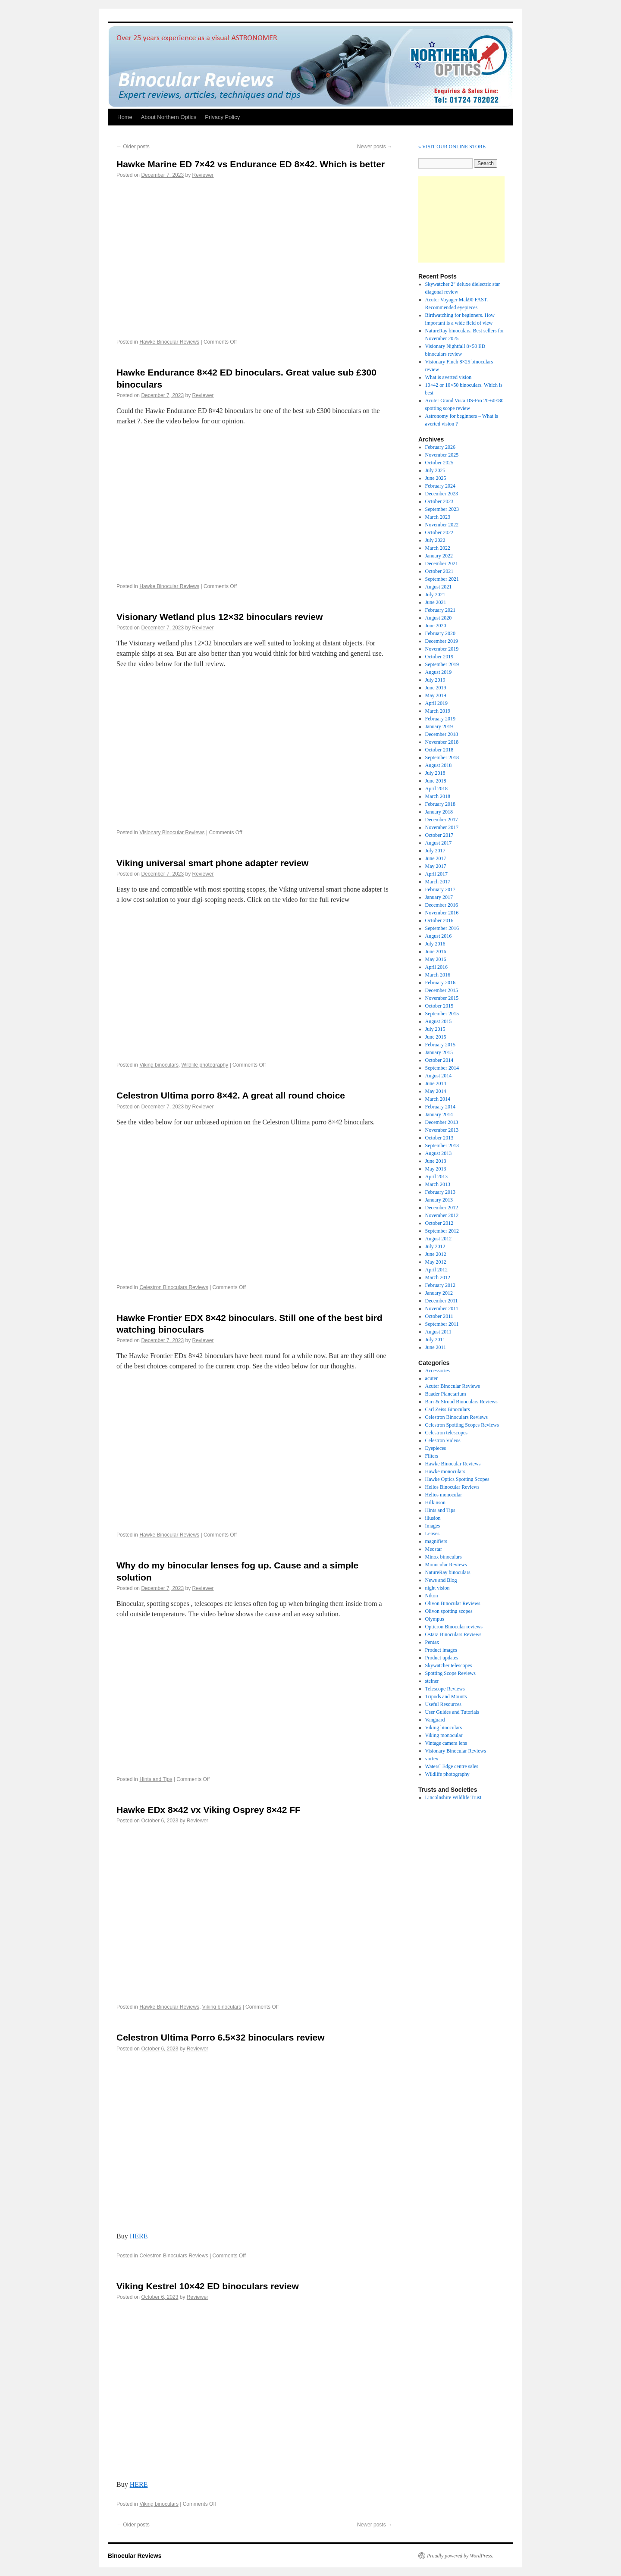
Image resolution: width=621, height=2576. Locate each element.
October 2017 (439, 835)
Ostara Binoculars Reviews (453, 1634)
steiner (432, 1681)
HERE (139, 2236)
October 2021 (439, 571)
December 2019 (441, 641)
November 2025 (442, 455)
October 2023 (439, 501)
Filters (432, 1456)
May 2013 (435, 1169)
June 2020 (435, 626)
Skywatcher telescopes (448, 1665)
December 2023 (441, 494)
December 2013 (441, 1122)
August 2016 (438, 936)
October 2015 (439, 1006)
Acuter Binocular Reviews (452, 1386)
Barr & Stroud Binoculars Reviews (461, 1402)
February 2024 (440, 486)
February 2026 (440, 447)
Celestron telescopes (446, 1433)
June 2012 (435, 1254)
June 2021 (435, 602)
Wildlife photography (205, 1065)
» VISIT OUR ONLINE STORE (452, 147)
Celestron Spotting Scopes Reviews (462, 1425)
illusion (433, 1518)
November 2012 (442, 1215)
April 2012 (436, 1270)
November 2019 (442, 649)
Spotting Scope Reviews (450, 1673)
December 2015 (441, 990)
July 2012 (435, 1246)
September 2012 (442, 1231)
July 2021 (435, 595)
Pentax (432, 1642)
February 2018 (440, 804)
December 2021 (441, 563)
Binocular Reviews (135, 2555)
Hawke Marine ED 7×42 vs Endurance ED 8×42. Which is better (250, 164)
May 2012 (435, 1262)
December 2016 (441, 905)
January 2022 (439, 556)
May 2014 (435, 1091)
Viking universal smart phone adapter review (212, 863)
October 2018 (439, 750)
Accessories (437, 1371)
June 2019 (435, 688)
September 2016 (442, 928)
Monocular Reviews (446, 1565)
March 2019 (437, 711)
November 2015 (442, 998)
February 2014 (440, 1107)
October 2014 (439, 1060)
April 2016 (436, 967)
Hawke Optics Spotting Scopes (457, 1479)
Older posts (133, 147)
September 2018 (442, 757)
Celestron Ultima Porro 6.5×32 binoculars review (220, 2037)
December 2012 (441, 1208)
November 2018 (442, 742)
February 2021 (440, 610)
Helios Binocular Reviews (452, 1487)
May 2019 (435, 695)
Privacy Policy (222, 117)
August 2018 (438, 765)
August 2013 (438, 1153)
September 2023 (442, 509)
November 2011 (441, 1308)
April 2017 (436, 874)
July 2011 (435, 1340)
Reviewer (203, 175)
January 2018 (439, 812)
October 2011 (439, 1316)
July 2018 (435, 773)
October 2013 (439, 1138)
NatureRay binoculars (447, 1572)
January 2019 (439, 726)
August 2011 (438, 1332)
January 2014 (439, 1114)
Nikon (431, 1596)
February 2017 (440, 889)
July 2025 (435, 470)
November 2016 (442, 913)
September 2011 (442, 1324)
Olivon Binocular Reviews (452, 1603)
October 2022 (439, 532)
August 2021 (438, 587)
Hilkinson (435, 1502)
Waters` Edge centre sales (451, 1766)
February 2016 (440, 983)
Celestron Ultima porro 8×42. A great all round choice (230, 1095)
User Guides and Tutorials (452, 1712)
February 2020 (440, 633)
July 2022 (435, 540)
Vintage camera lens (446, 1743)
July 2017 (435, 851)
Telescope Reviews (445, 1689)
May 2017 (435, 866)
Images (432, 1526)
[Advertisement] (461, 219)
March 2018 (437, 796)
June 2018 (435, 781)
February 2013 (440, 1192)
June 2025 (435, 478)
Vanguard (435, 1720)
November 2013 (442, 1130)
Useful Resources (443, 1704)
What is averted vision (448, 377)
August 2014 (438, 1076)
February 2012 (440, 1285)
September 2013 (442, 1145)
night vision (437, 1588)
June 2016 (435, 951)
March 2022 (437, 548)
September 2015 (442, 1014)
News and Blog (441, 1580)
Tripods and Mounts (446, 1696)
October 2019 (439, 657)
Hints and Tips (155, 1779)
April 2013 (436, 1177)
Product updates (441, 1658)
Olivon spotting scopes (449, 1611)
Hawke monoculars (445, 1471)
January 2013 (439, 1200)
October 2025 (439, 463)
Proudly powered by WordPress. (460, 2556)
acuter (431, 1378)
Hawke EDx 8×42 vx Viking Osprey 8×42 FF (208, 1810)
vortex (432, 1759)
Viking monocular (444, 1735)
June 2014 (435, 1083)
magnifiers (436, 1541)
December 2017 (441, 820)
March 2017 (437, 882)
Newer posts (374, 147)
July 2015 (435, 1029)
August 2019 (438, 672)
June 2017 (435, 858)
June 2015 (435, 1037)
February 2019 (440, 719)
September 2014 (442, 1068)
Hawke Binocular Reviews (169, 342)
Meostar (433, 1549)
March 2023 (437, 517)
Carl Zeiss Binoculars (447, 1409)
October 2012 (439, 1223)
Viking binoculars (159, 1065)
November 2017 (442, 827)
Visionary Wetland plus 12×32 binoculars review (219, 617)
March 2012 (437, 1277)
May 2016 (435, 959)
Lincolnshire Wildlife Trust (453, 1797)
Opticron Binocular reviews (454, 1627)
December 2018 (441, 734)
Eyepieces (435, 1448)
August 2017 (438, 843)
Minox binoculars (443, 1557)
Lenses (432, 1534)
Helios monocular (443, 1495)
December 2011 (441, 1301)
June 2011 (435, 1347)
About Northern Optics (169, 117)
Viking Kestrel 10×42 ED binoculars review (207, 2286)
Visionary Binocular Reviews (171, 832)
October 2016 (439, 920)
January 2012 (439, 1293)
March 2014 (437, 1099)
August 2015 (438, 1021)
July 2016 (435, 944)
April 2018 (436, 789)
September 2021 (442, 579)
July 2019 (435, 680)
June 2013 (435, 1161)
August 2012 (438, 1239)
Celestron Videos (443, 1440)
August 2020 (438, 618)
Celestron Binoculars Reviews (173, 1287)
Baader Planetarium (445, 1394)
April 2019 (436, 703)
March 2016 (437, 975)
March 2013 (437, 1184)
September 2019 (442, 664)
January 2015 (439, 1052)
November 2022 (442, 525)
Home (124, 117)
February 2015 (440, 1045)
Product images (441, 1650)
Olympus (434, 1619)
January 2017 (439, 897)
